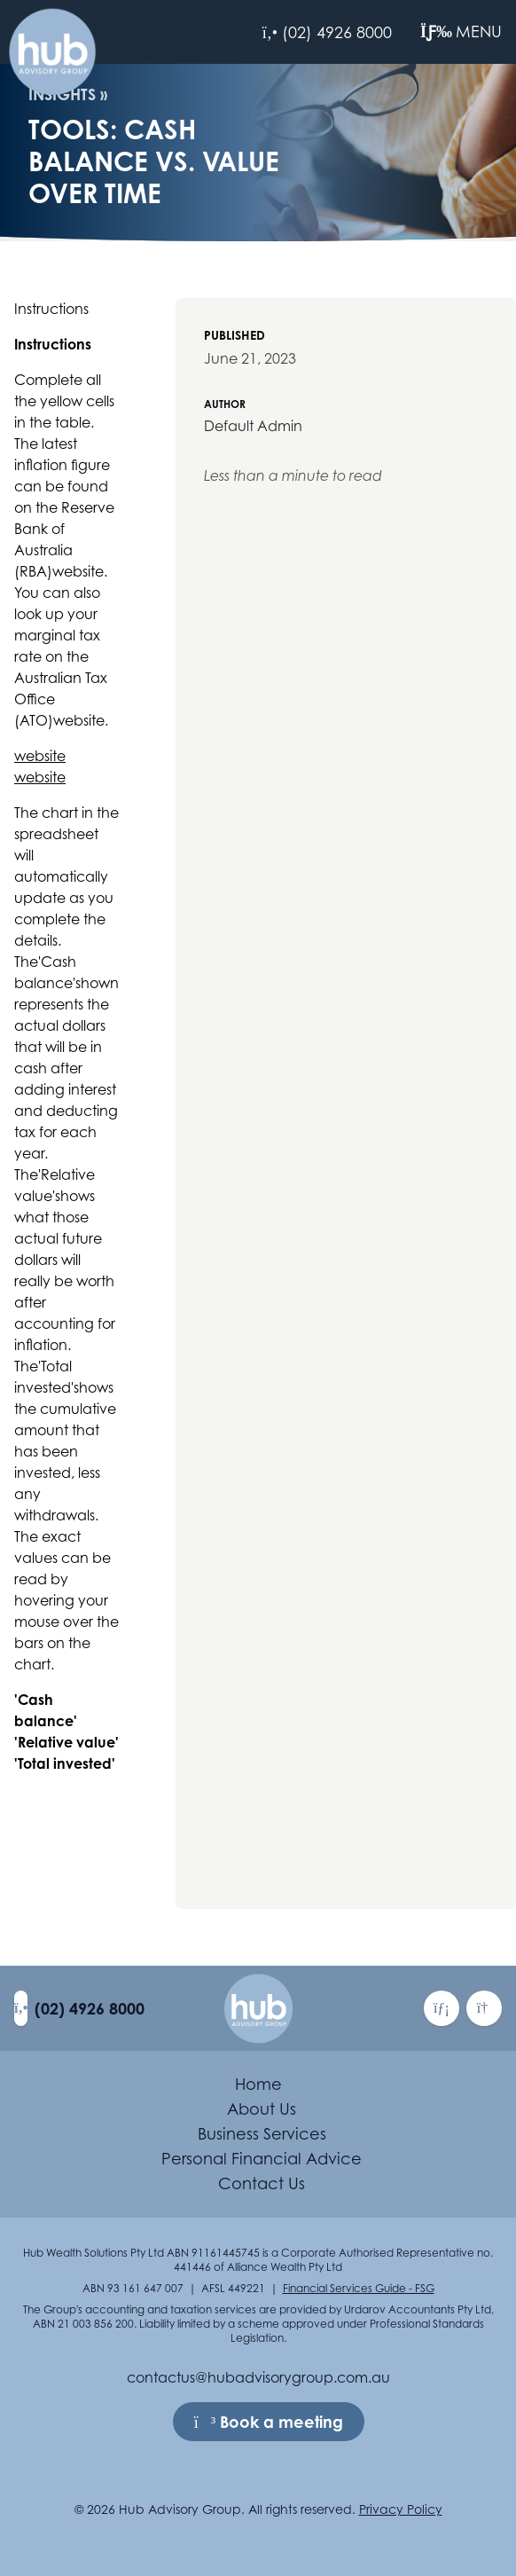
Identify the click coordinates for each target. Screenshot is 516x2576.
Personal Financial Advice (261, 2158)
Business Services (262, 2133)
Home (258, 2084)
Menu (461, 31)
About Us (261, 2109)
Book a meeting (268, 2421)
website (40, 756)
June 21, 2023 (250, 358)
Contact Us (261, 2183)
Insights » (67, 94)
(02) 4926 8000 (90, 2008)
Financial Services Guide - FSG (358, 2288)
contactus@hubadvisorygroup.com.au (258, 2377)
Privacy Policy (400, 2509)
